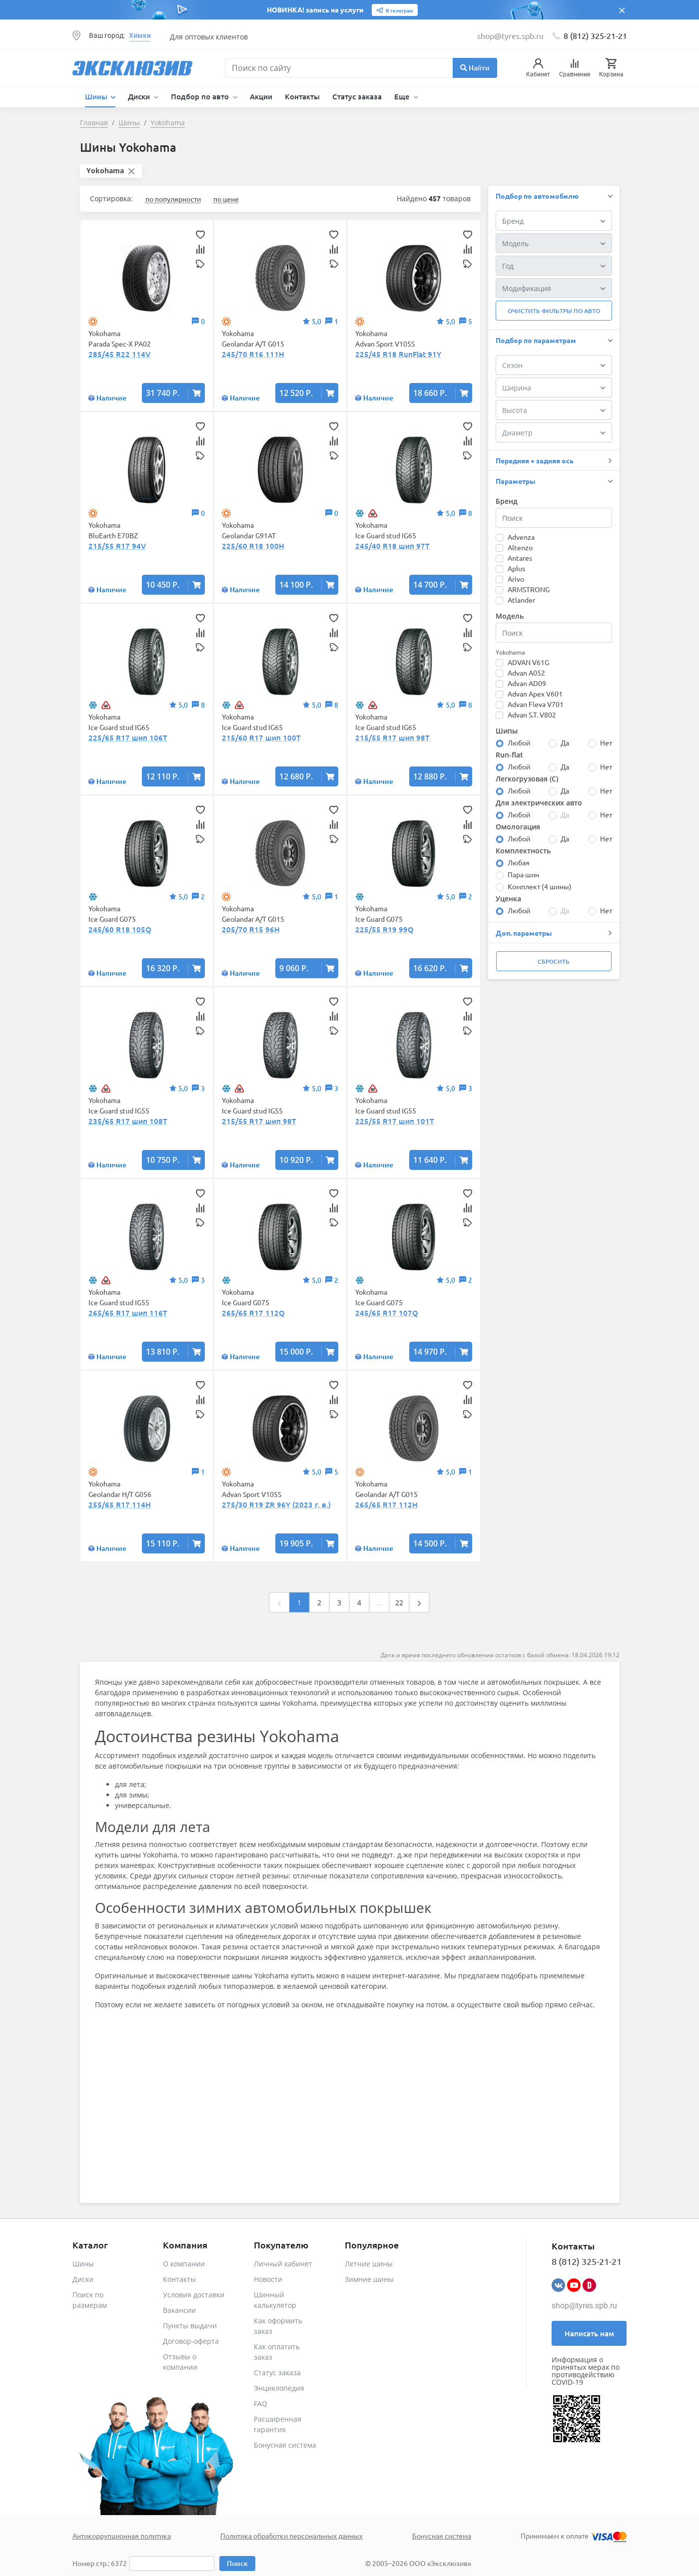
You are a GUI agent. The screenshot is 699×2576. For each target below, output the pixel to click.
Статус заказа (357, 96)
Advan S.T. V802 (532, 714)
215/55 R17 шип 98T (392, 737)
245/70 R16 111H (253, 354)
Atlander (521, 599)
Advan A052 (526, 672)
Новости (268, 2279)
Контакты (302, 96)
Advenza (521, 536)
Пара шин (523, 874)
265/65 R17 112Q (253, 1313)
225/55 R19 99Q (384, 929)
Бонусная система (285, 2445)
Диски (82, 2279)
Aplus (516, 568)
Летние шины (369, 2263)
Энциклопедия (279, 2388)
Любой (519, 742)
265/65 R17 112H (386, 1504)
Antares (520, 557)
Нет (606, 742)
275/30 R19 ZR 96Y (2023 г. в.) (276, 1504)
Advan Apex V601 (535, 693)
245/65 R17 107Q (386, 1313)
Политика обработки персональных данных (291, 2535)
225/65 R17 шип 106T (127, 737)
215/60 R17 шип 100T (261, 737)
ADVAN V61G (528, 662)
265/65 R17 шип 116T (127, 1313)
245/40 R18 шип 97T (392, 546)
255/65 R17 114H (119, 1504)
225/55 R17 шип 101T (394, 1121)
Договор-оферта (191, 2341)
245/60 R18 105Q (119, 929)
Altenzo (520, 547)
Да (565, 742)
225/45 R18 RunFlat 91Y (398, 354)
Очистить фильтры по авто (554, 311)
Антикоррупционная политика (121, 2535)
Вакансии (179, 2310)
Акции (261, 96)
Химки (140, 35)
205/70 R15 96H (251, 929)
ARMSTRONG (529, 589)
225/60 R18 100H (253, 546)
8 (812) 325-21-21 (595, 35)
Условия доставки (193, 2294)
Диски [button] (140, 96)
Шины (83, 2263)
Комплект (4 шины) (540, 886)
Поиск (237, 2563)
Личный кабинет (283, 2263)
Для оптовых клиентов (209, 36)
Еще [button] (403, 96)
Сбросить (554, 961)
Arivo (516, 578)
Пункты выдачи (190, 2325)
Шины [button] (97, 96)
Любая (519, 862)
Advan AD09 (527, 683)
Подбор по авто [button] (201, 96)
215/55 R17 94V (117, 546)
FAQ (260, 2403)
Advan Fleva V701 (536, 704)
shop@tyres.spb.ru (584, 2305)
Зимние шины (369, 2279)
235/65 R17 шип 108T (127, 1121)
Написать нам (589, 2333)
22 (399, 1602)
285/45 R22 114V (119, 354)
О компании (184, 2263)
